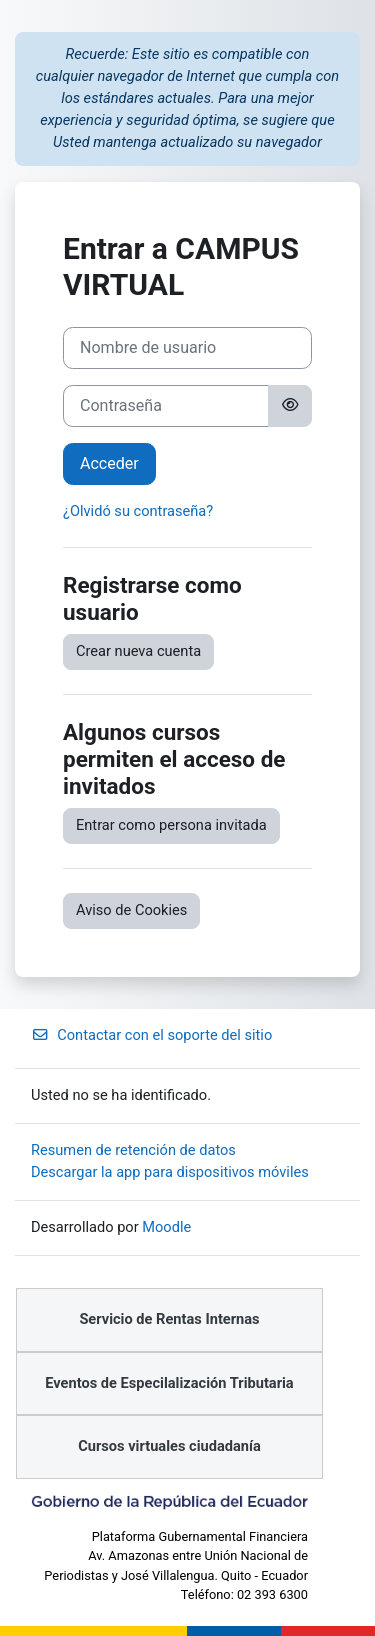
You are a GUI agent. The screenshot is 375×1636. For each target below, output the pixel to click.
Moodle (166, 1227)
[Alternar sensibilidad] (290, 406)
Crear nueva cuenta (138, 651)
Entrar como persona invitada (171, 825)
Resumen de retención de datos (133, 1150)
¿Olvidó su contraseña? (138, 511)
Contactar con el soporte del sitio (151, 1035)
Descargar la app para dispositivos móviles (170, 1172)
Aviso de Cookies (131, 910)
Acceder (109, 463)
